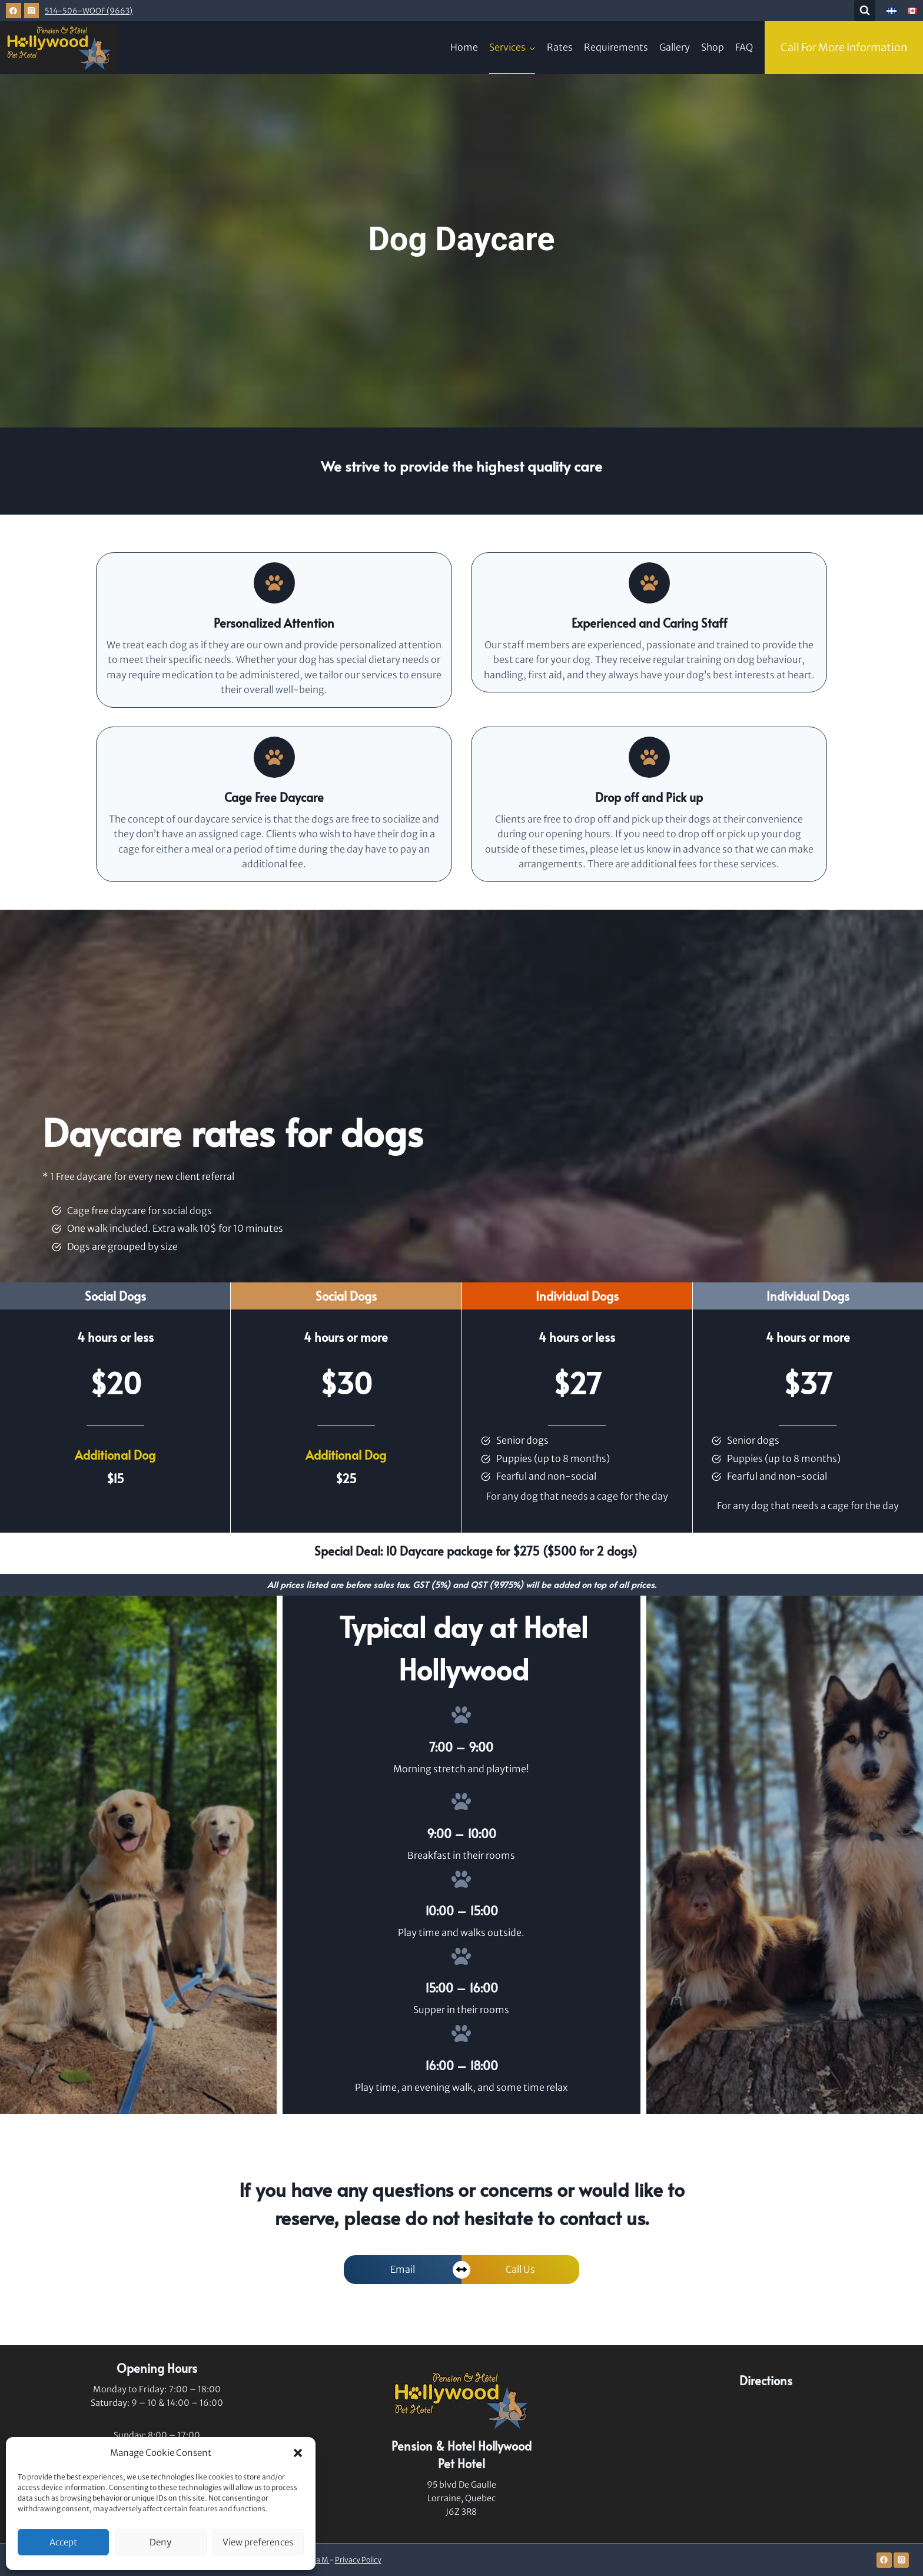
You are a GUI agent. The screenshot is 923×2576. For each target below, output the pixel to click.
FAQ (744, 47)
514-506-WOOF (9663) (88, 10)
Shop (712, 47)
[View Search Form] (864, 10)
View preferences (258, 2542)
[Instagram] (31, 10)
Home (464, 47)
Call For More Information (844, 47)
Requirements (616, 47)
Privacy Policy (358, 2559)
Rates (560, 47)
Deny (160, 2542)
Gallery (674, 47)
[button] (298, 2453)
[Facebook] (13, 10)
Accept (63, 2542)
